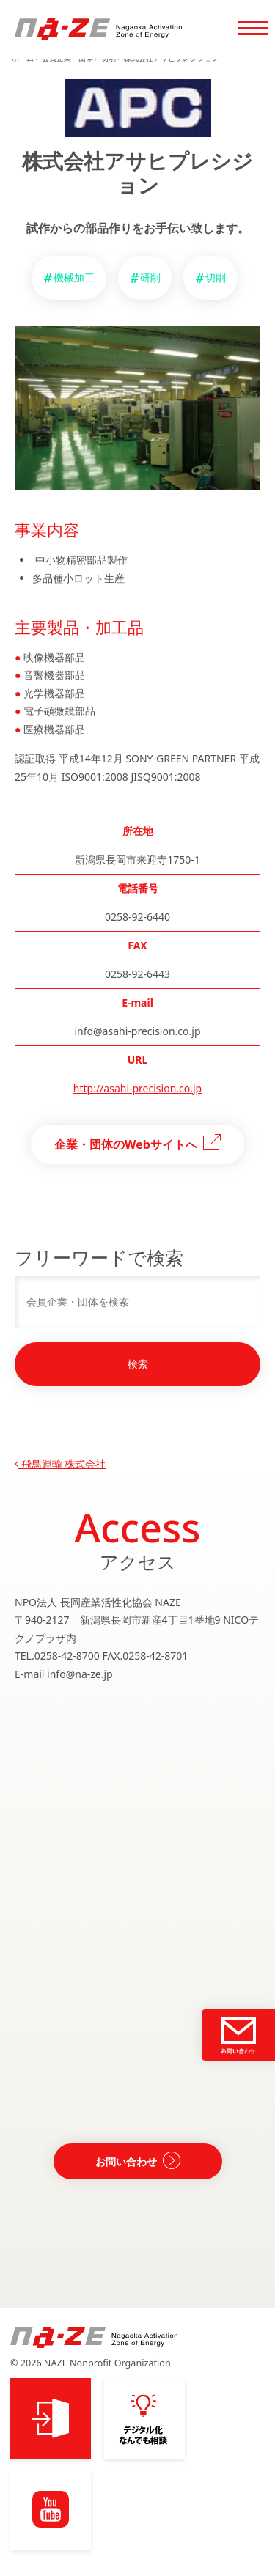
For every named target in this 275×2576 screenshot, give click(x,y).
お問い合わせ (126, 2161)
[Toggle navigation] (253, 29)
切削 (215, 277)
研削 (150, 277)
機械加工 (74, 277)
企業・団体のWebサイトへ (125, 1144)
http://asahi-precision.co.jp (137, 1088)
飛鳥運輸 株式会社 (60, 1464)
